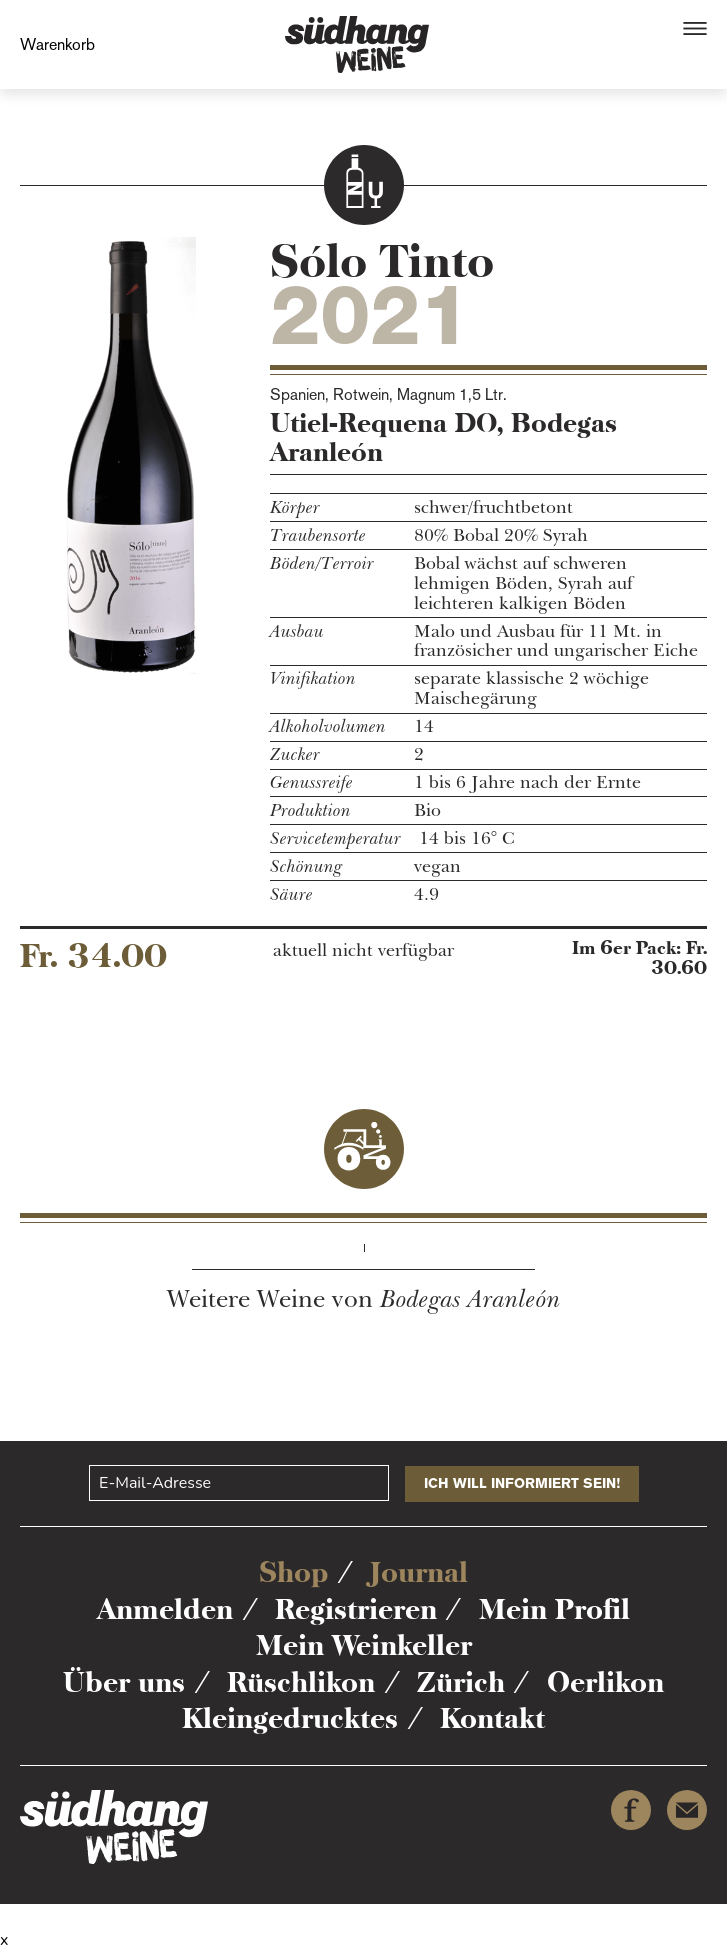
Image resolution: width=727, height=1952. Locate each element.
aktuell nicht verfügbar (363, 951)
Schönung (306, 867)
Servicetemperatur (335, 839)
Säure (291, 895)
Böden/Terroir (322, 564)
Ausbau (297, 632)
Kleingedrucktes (290, 1718)
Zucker (295, 755)
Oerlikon (605, 1682)
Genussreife (311, 783)
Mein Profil (554, 1609)
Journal (419, 1572)
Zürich (461, 1682)
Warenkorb (57, 44)
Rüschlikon (301, 1682)
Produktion (310, 811)
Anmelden (165, 1609)
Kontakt (492, 1718)
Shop (293, 1572)
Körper (295, 508)
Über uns (124, 1682)
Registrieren (356, 1609)
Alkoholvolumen (328, 727)
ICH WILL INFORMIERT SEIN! (522, 1483)
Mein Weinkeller (364, 1645)
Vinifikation (313, 679)
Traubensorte (318, 536)
